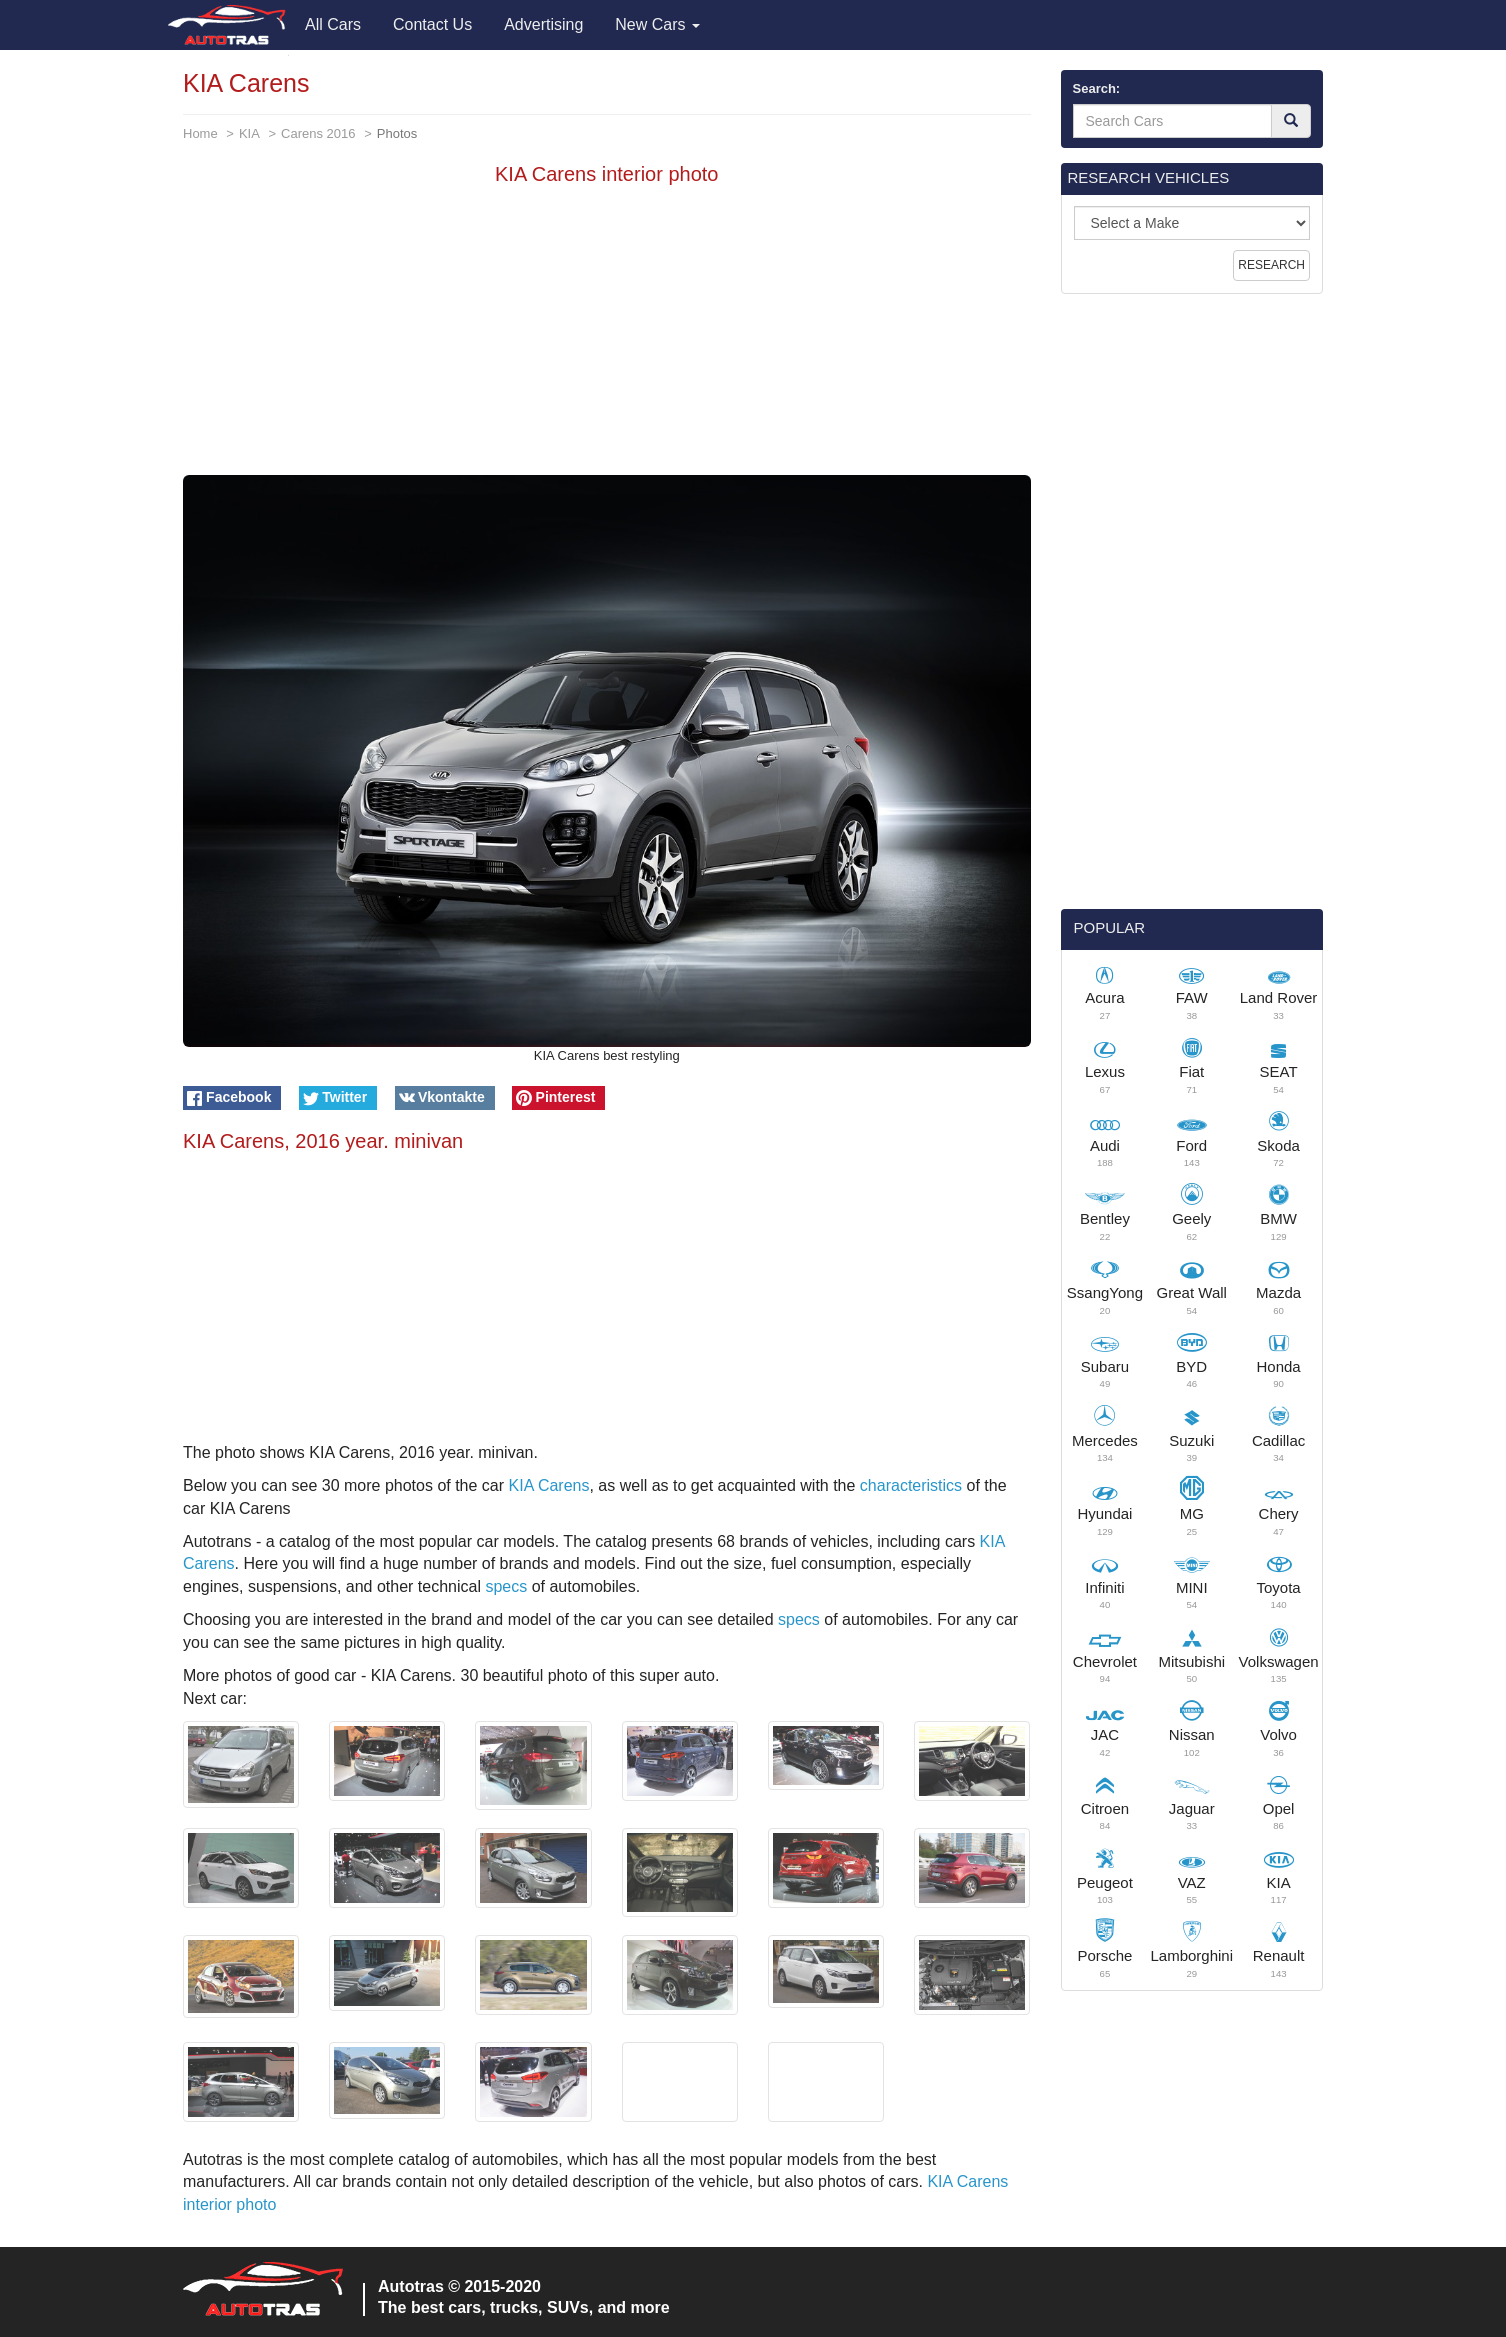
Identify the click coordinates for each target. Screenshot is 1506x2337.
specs (506, 1586)
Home (200, 133)
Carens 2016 (318, 133)
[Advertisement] (607, 335)
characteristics (911, 1485)
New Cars (657, 24)
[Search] (1291, 121)
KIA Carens (549, 1485)
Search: (1097, 88)
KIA (249, 133)
